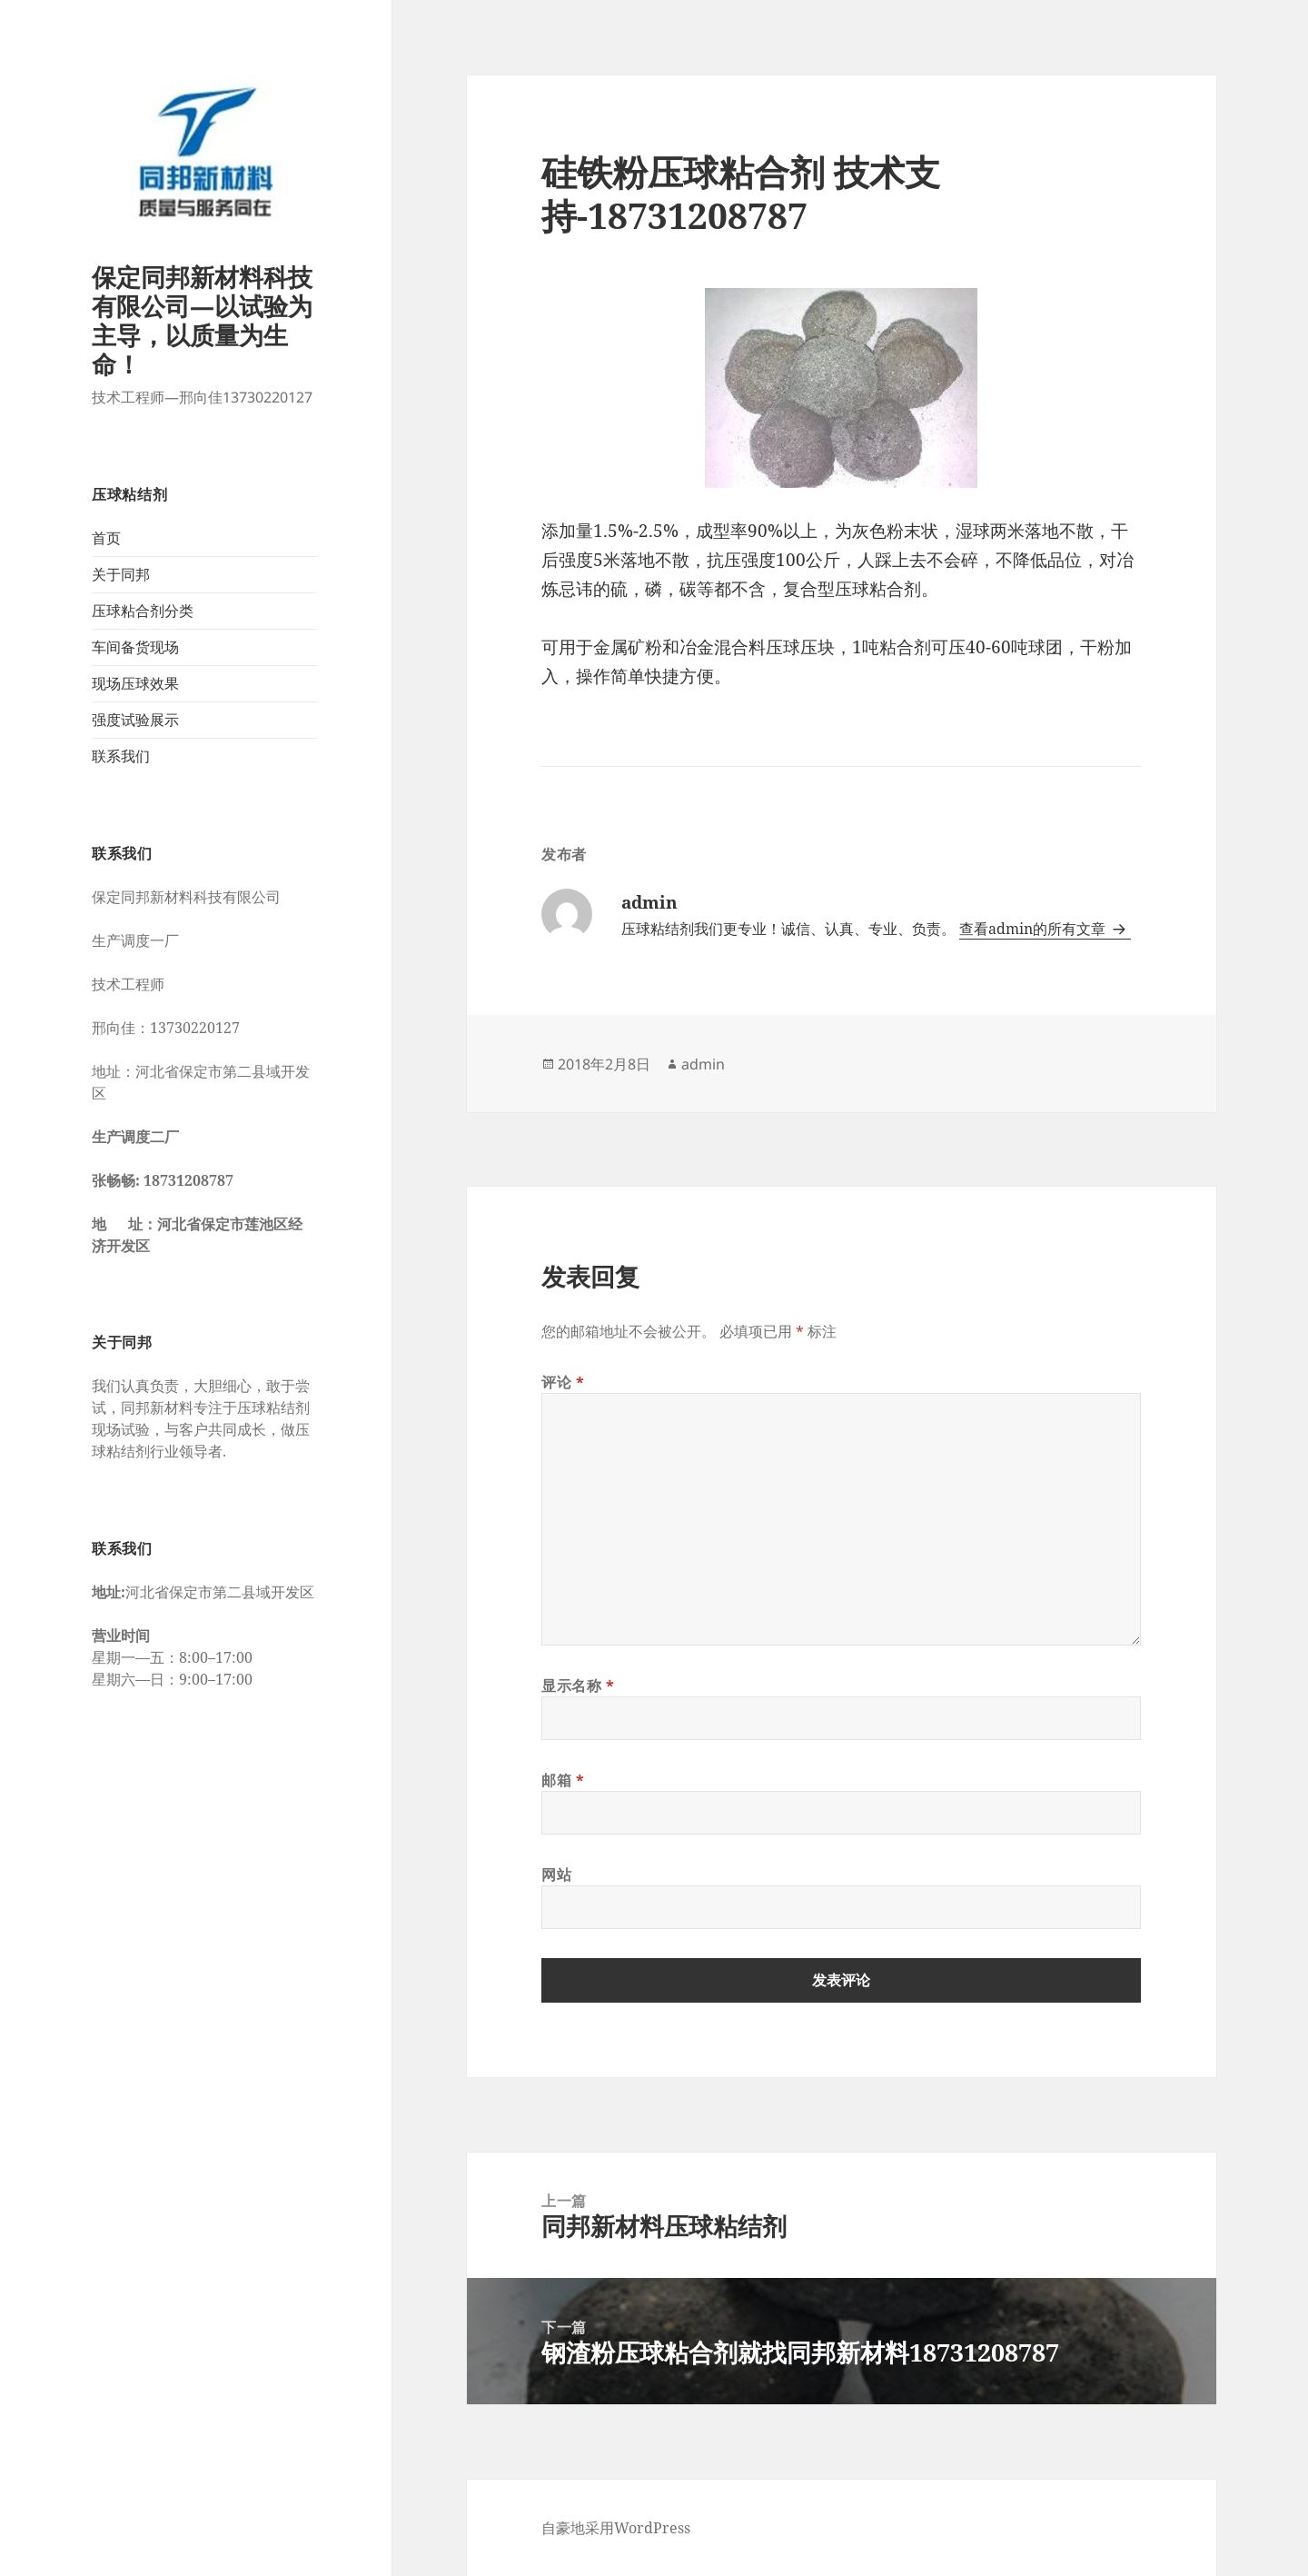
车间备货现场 (135, 647)
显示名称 (578, 1686)
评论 (563, 1382)
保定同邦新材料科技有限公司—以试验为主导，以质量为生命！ (202, 320)
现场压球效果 (135, 683)
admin (703, 1064)
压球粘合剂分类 (142, 611)
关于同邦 (121, 574)
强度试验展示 (135, 720)
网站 (556, 1875)
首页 (106, 538)
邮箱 (563, 1780)
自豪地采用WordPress (615, 2528)
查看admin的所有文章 (1034, 929)
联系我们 (121, 756)
